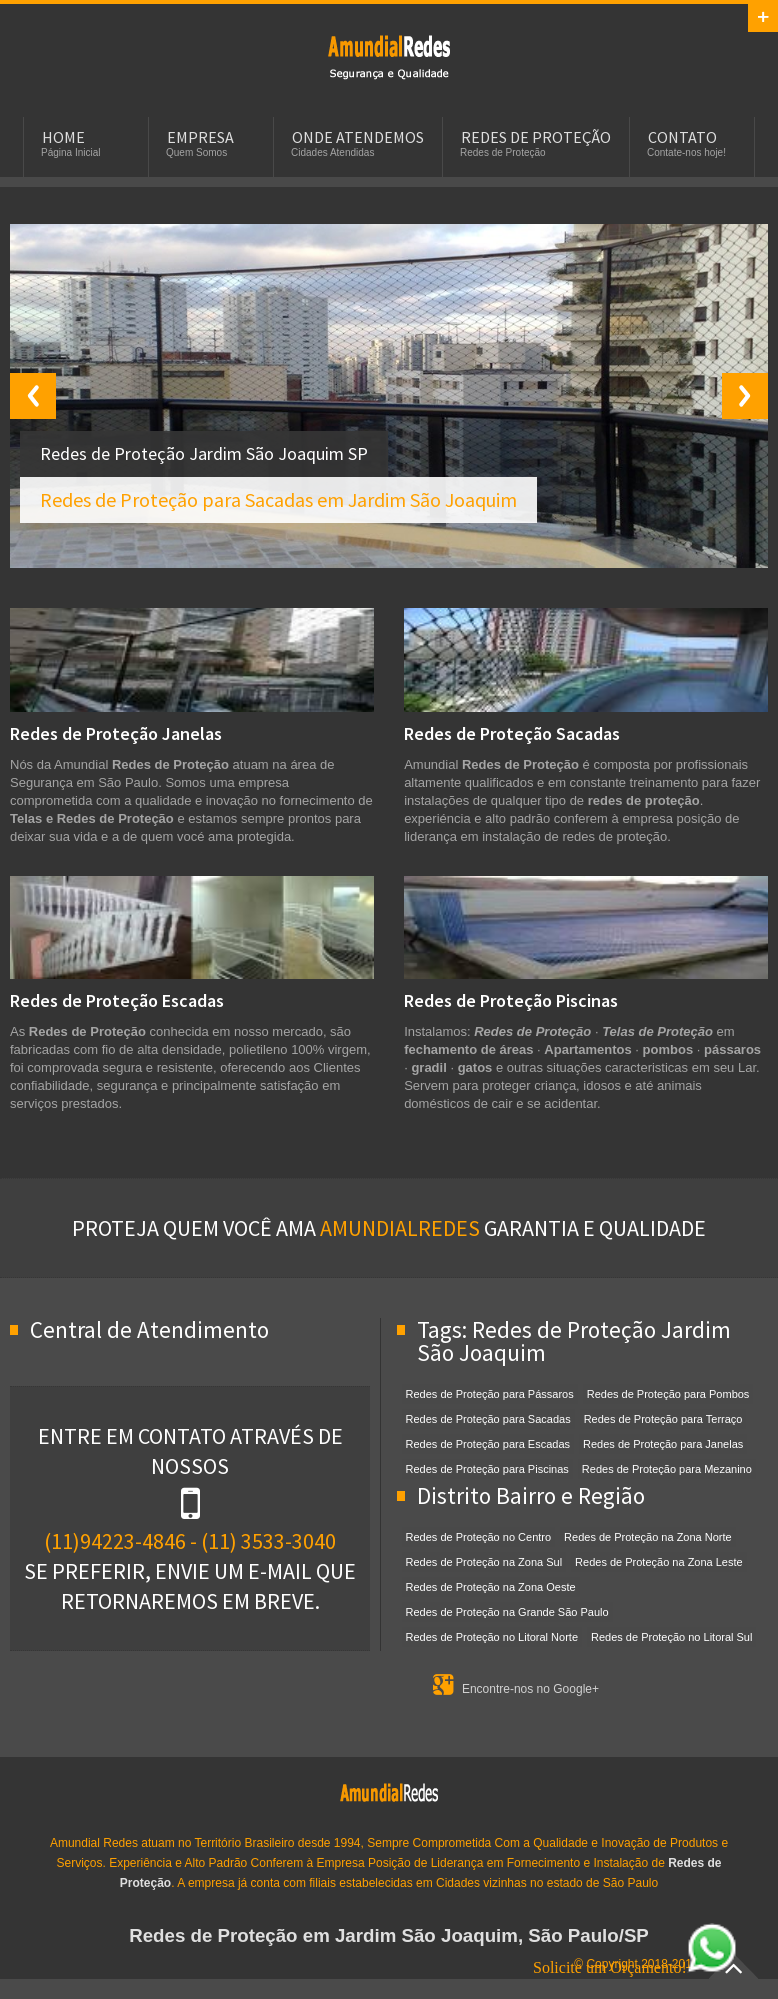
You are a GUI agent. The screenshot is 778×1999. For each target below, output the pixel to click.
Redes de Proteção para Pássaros (490, 1394)
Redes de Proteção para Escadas (488, 1444)
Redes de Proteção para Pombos (668, 1394)
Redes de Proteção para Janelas (663, 1444)
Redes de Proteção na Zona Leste (659, 1562)
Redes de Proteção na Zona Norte (648, 1537)
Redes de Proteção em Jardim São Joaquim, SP (389, 56)
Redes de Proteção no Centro (479, 1537)
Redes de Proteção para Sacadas (488, 1419)
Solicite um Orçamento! (635, 1967)
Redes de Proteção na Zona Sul (484, 1562)
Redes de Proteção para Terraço (663, 1419)
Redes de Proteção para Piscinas (487, 1469)
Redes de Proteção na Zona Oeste (491, 1587)
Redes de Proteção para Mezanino (667, 1469)
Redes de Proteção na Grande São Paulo (507, 1612)
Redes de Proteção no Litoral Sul (671, 1637)
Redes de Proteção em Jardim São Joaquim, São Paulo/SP (389, 1935)
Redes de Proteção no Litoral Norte (492, 1637)
